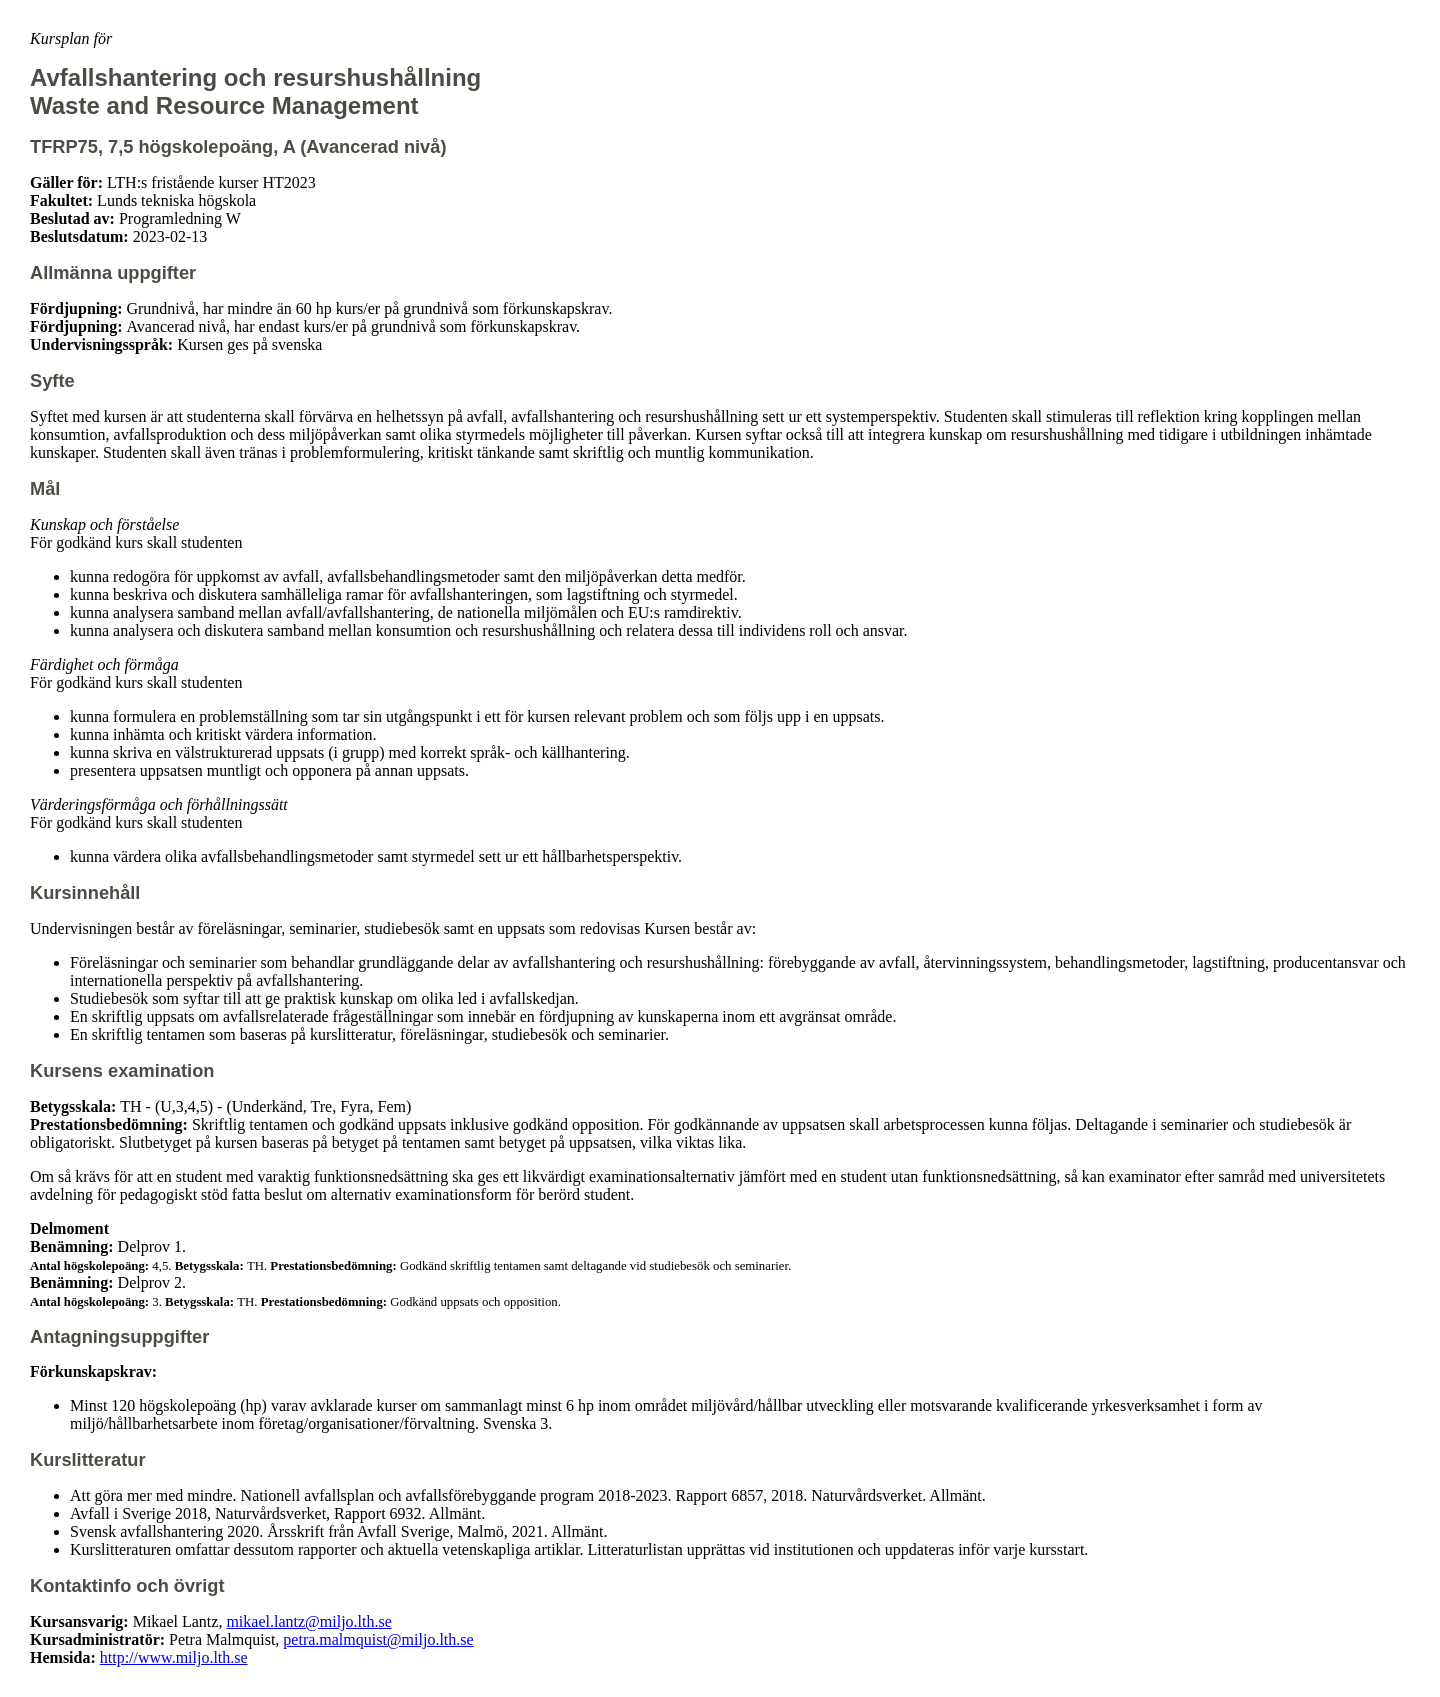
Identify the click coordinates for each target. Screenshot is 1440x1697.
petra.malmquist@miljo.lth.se (378, 1639)
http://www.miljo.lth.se (174, 1657)
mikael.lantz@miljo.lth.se (308, 1621)
